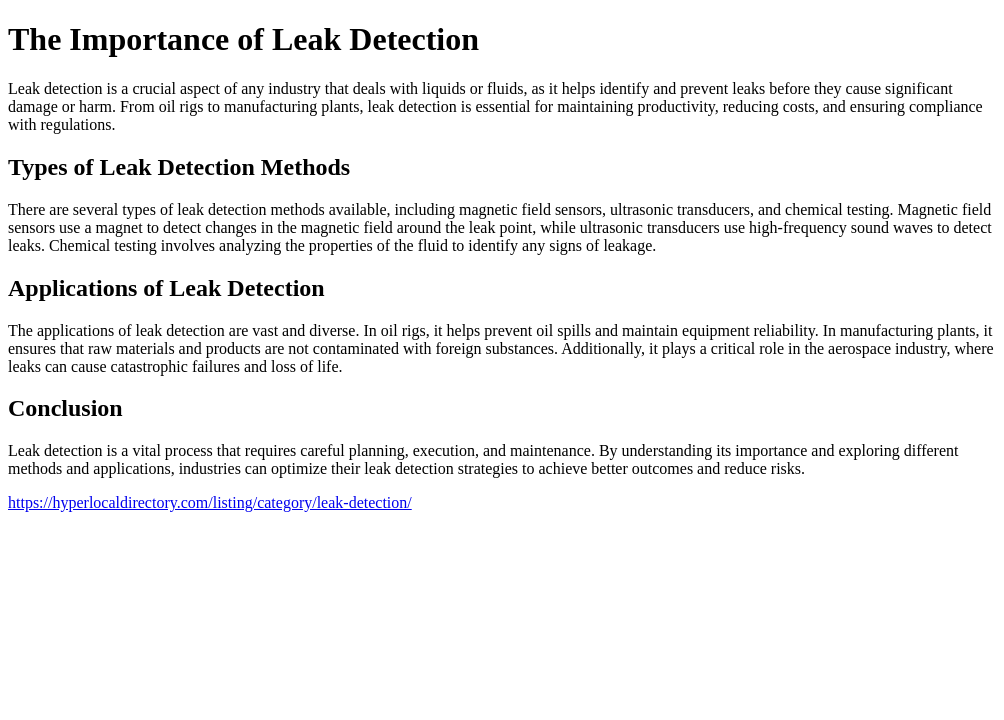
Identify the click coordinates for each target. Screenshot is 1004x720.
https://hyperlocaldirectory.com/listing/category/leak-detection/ (210, 502)
